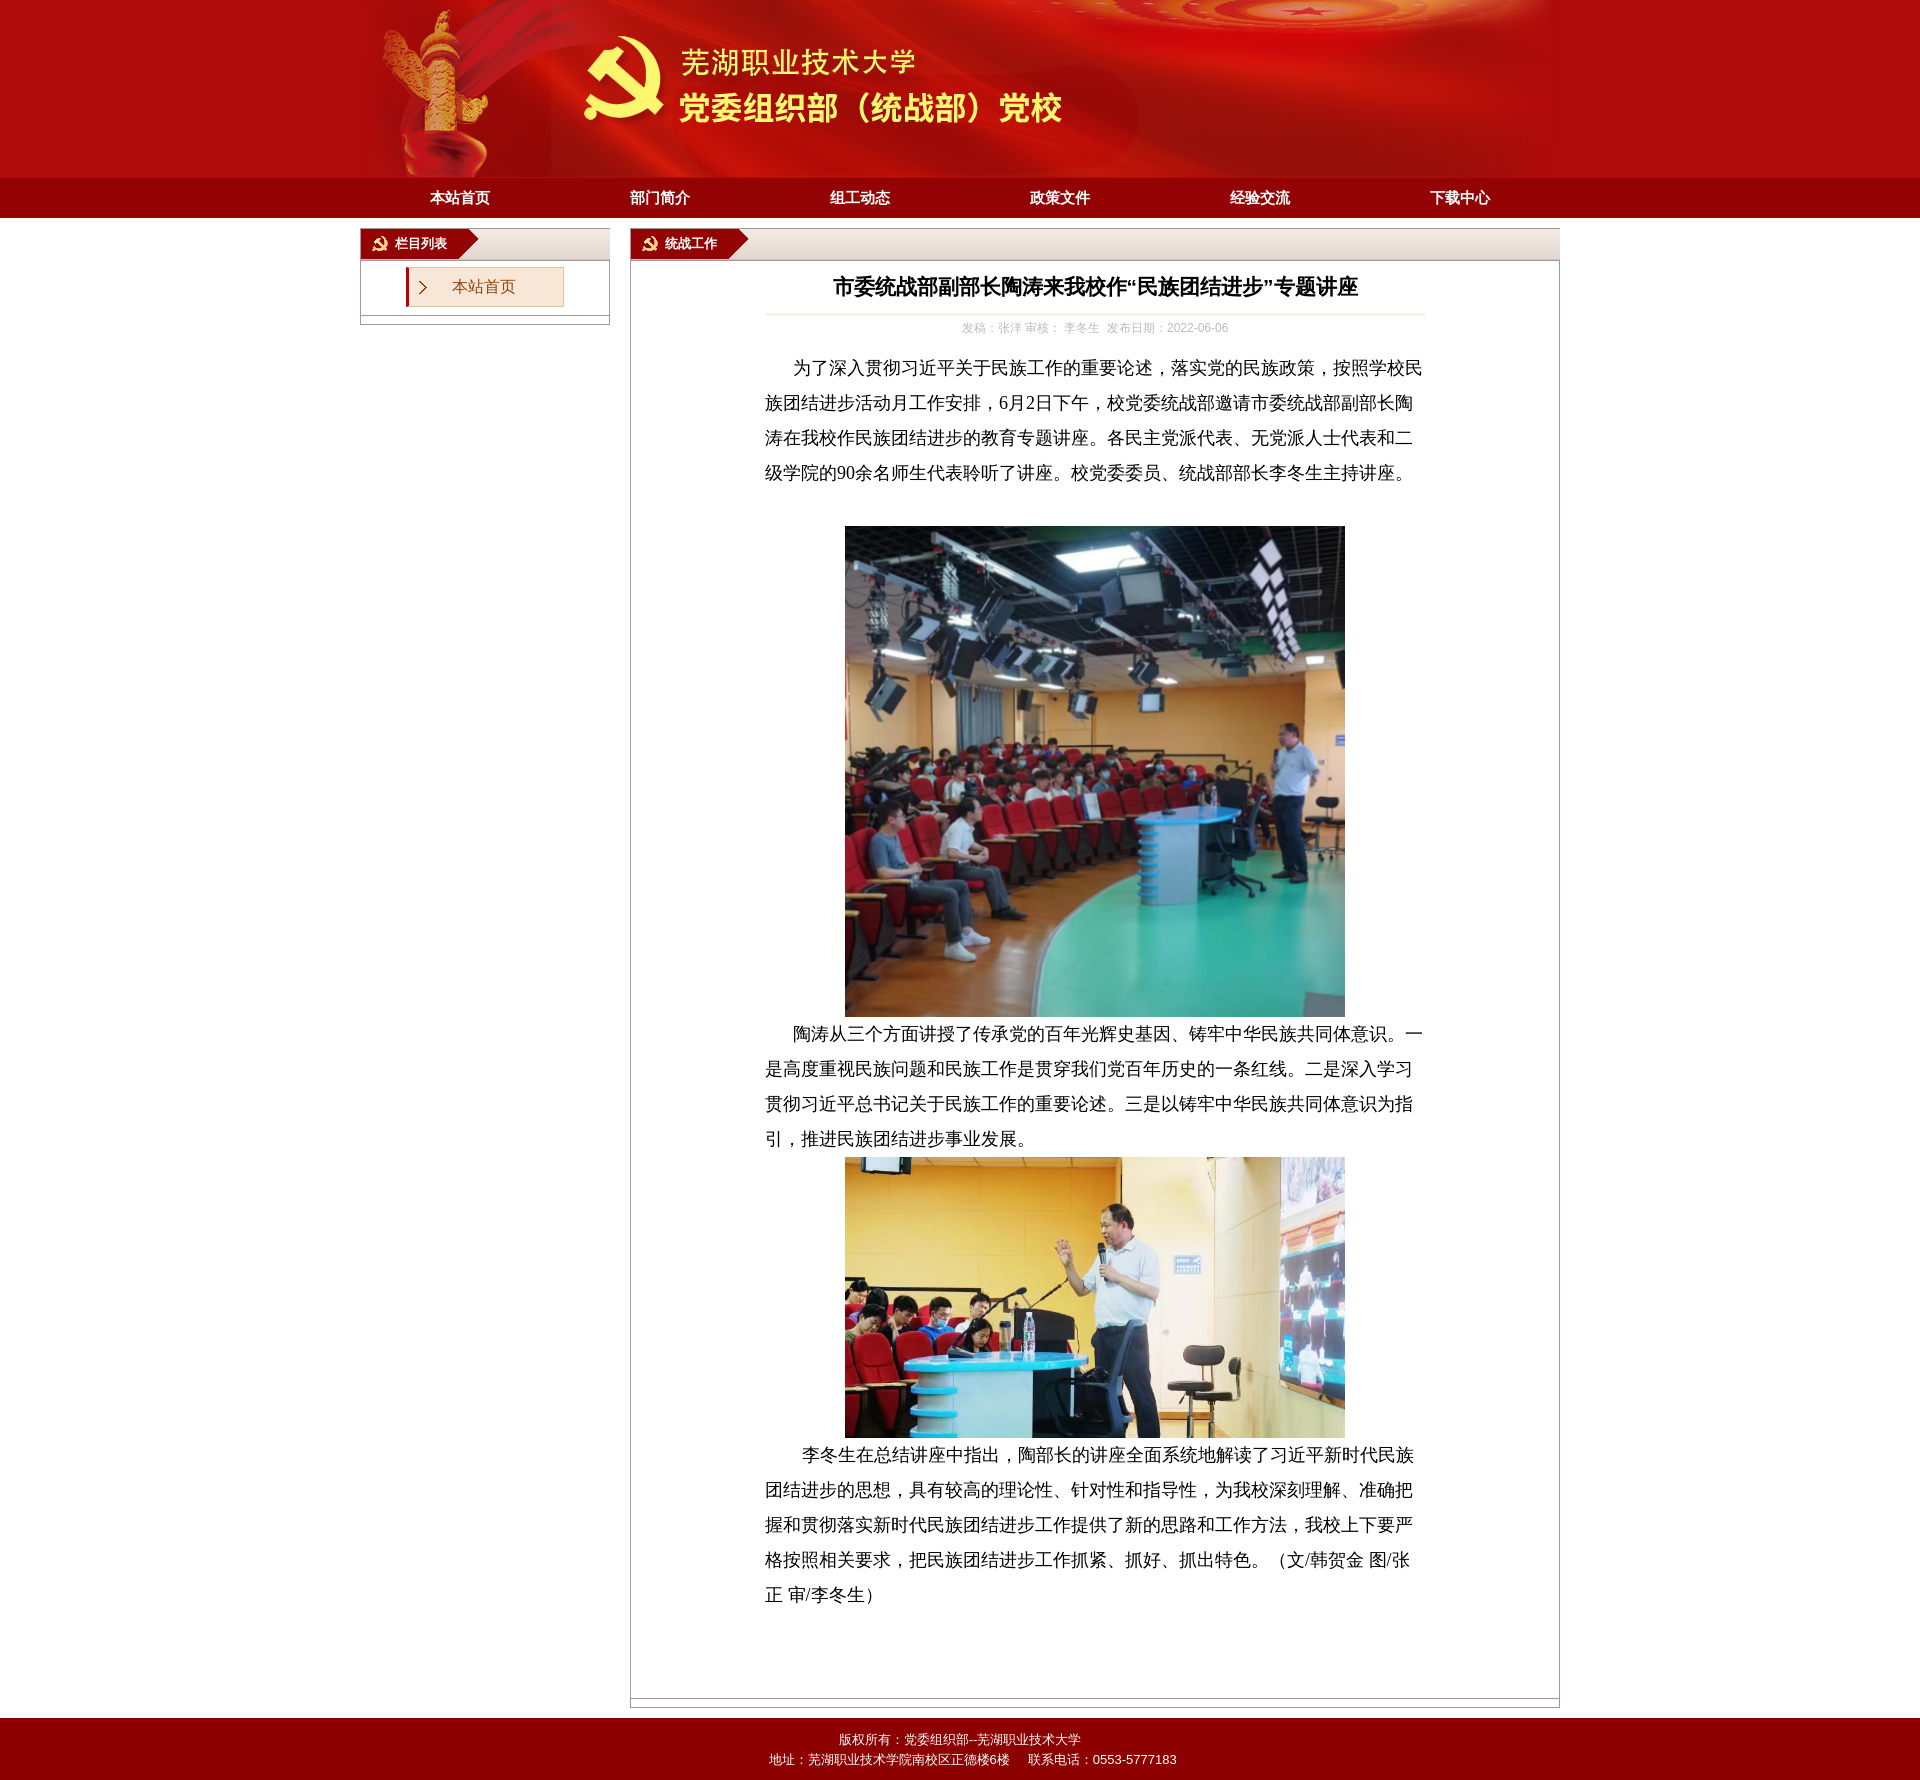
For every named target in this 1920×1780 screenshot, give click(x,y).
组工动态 (860, 197)
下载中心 (1460, 197)
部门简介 (660, 197)
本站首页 (460, 197)
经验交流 (1260, 197)
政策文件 (1060, 197)
